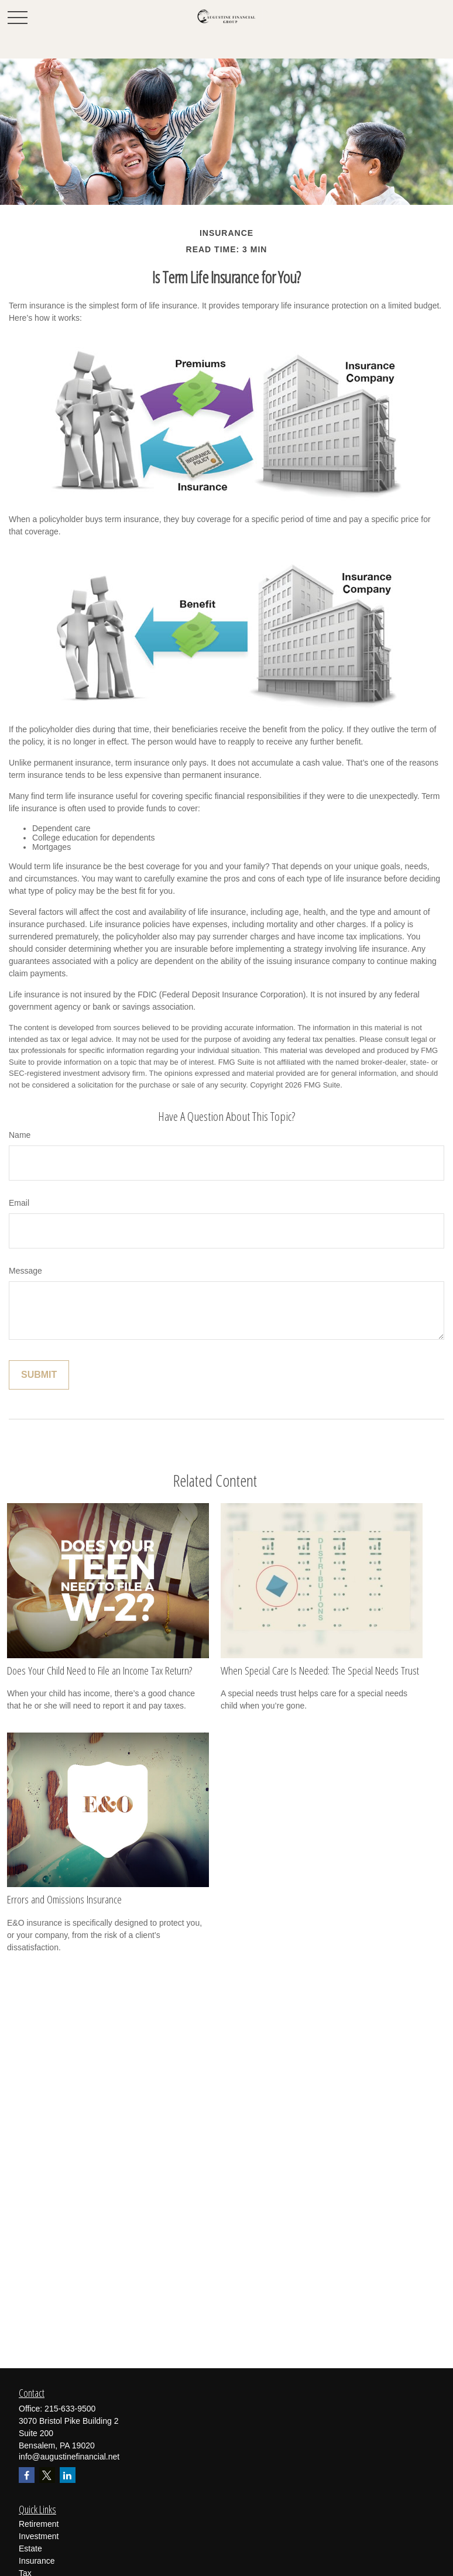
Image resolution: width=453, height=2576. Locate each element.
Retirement (39, 2524)
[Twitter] (47, 2475)
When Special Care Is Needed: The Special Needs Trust (320, 1670)
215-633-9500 (69, 2408)
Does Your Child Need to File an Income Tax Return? (99, 1670)
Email (19, 1203)
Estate (30, 2548)
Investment (39, 2536)
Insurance (36, 2560)
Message (25, 1270)
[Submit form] (39, 1375)
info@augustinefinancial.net (69, 2456)
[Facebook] (27, 2475)
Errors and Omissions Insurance (64, 1899)
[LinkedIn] (68, 2475)
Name (19, 1135)
